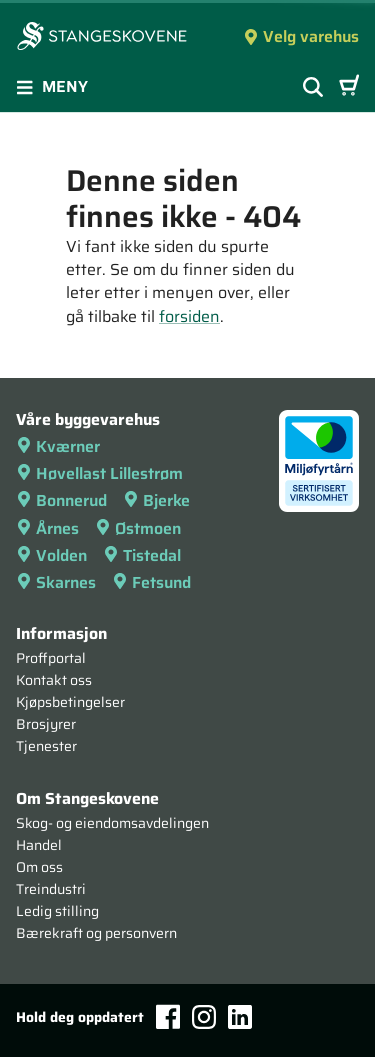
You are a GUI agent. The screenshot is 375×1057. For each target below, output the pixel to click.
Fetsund (151, 582)
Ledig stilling (57, 911)
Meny (52, 86)
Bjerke (156, 500)
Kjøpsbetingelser (70, 702)
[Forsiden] (102, 38)
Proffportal (51, 658)
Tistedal (142, 555)
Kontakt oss (54, 680)
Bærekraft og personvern (96, 933)
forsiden (189, 316)
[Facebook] (168, 1016)
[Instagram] (204, 1017)
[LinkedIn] (240, 1017)
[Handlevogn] (349, 87)
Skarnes (56, 582)
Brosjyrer (46, 724)
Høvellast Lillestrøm (99, 473)
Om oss (39, 867)
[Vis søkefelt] (313, 87)
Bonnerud (61, 500)
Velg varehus (301, 36)
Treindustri (51, 889)
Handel (39, 845)
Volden (51, 555)
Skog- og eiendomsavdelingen (112, 823)
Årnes (47, 528)
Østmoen (138, 528)
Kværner (58, 446)
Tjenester (46, 746)
